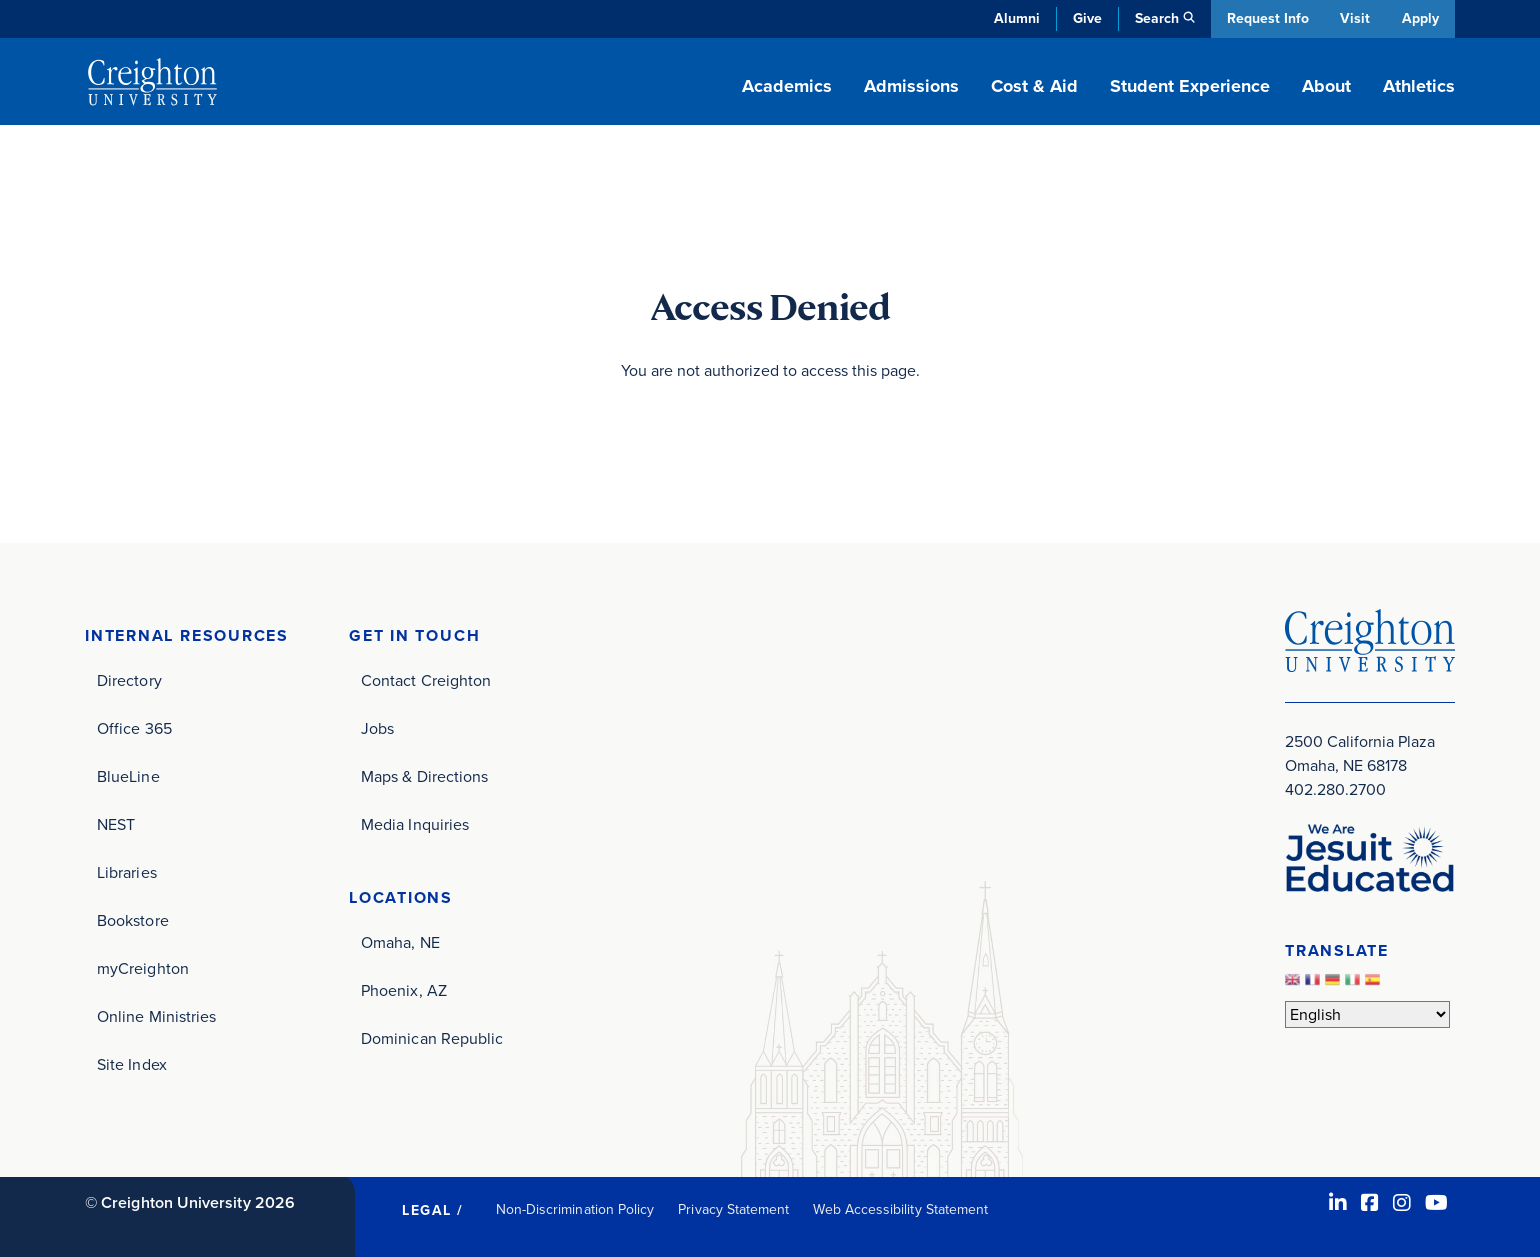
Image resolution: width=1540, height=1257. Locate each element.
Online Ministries (156, 1016)
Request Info (1265, 18)
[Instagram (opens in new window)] (1402, 1203)
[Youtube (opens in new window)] (1436, 1203)
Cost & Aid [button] (1034, 86)
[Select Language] (1367, 1014)
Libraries (127, 872)
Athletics (1419, 86)
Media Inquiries (415, 824)
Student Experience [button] (1190, 86)
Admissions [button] (911, 86)
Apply (1420, 18)
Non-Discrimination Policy (575, 1209)
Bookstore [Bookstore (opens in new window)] (133, 920)
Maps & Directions (424, 776)
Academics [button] (787, 86)
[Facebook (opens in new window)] (1370, 1203)
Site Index (132, 1064)
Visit (1354, 18)
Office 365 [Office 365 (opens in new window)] (134, 728)
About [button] (1326, 86)
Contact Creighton (426, 680)
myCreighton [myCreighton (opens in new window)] (143, 968)
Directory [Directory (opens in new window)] (129, 680)
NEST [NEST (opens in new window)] (116, 824)
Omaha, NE (400, 942)
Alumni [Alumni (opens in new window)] (1014, 18)
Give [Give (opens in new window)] (1084, 18)
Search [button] (1154, 18)
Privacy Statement (733, 1209)
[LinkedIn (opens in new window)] (1338, 1203)
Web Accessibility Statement (900, 1209)
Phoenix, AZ (404, 990)
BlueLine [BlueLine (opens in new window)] (128, 776)
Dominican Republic (432, 1038)
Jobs (377, 728)
